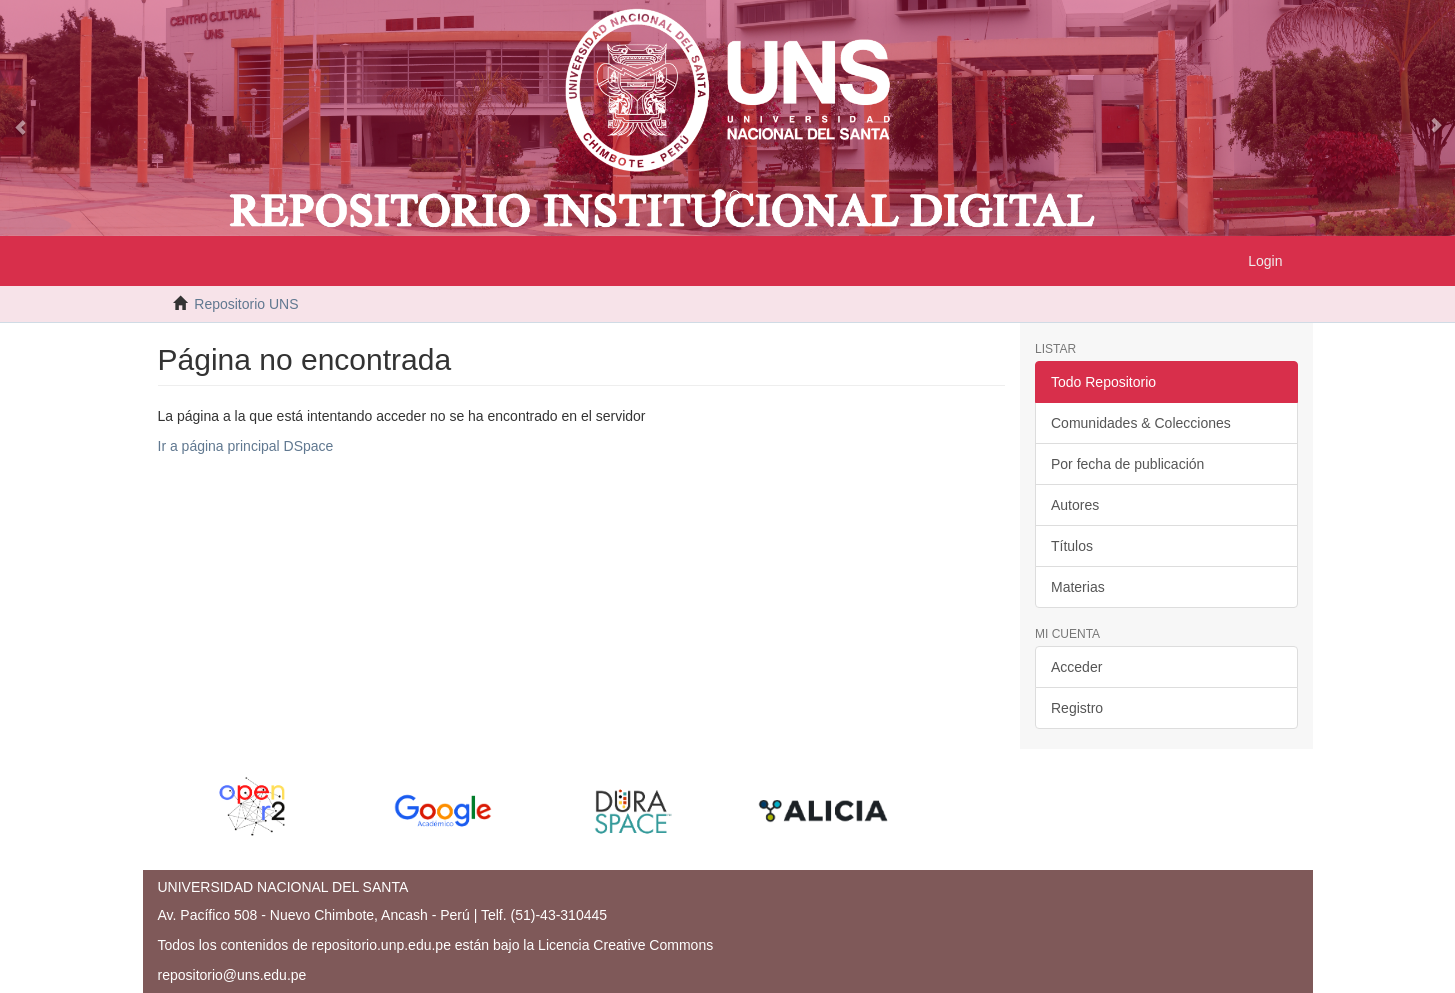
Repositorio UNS (246, 304)
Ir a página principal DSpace (246, 446)
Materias (1078, 587)
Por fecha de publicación (1127, 464)
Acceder (1076, 667)
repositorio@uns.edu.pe (232, 975)
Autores (1075, 505)
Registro (1077, 708)
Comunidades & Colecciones (1141, 423)
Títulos (1072, 546)
